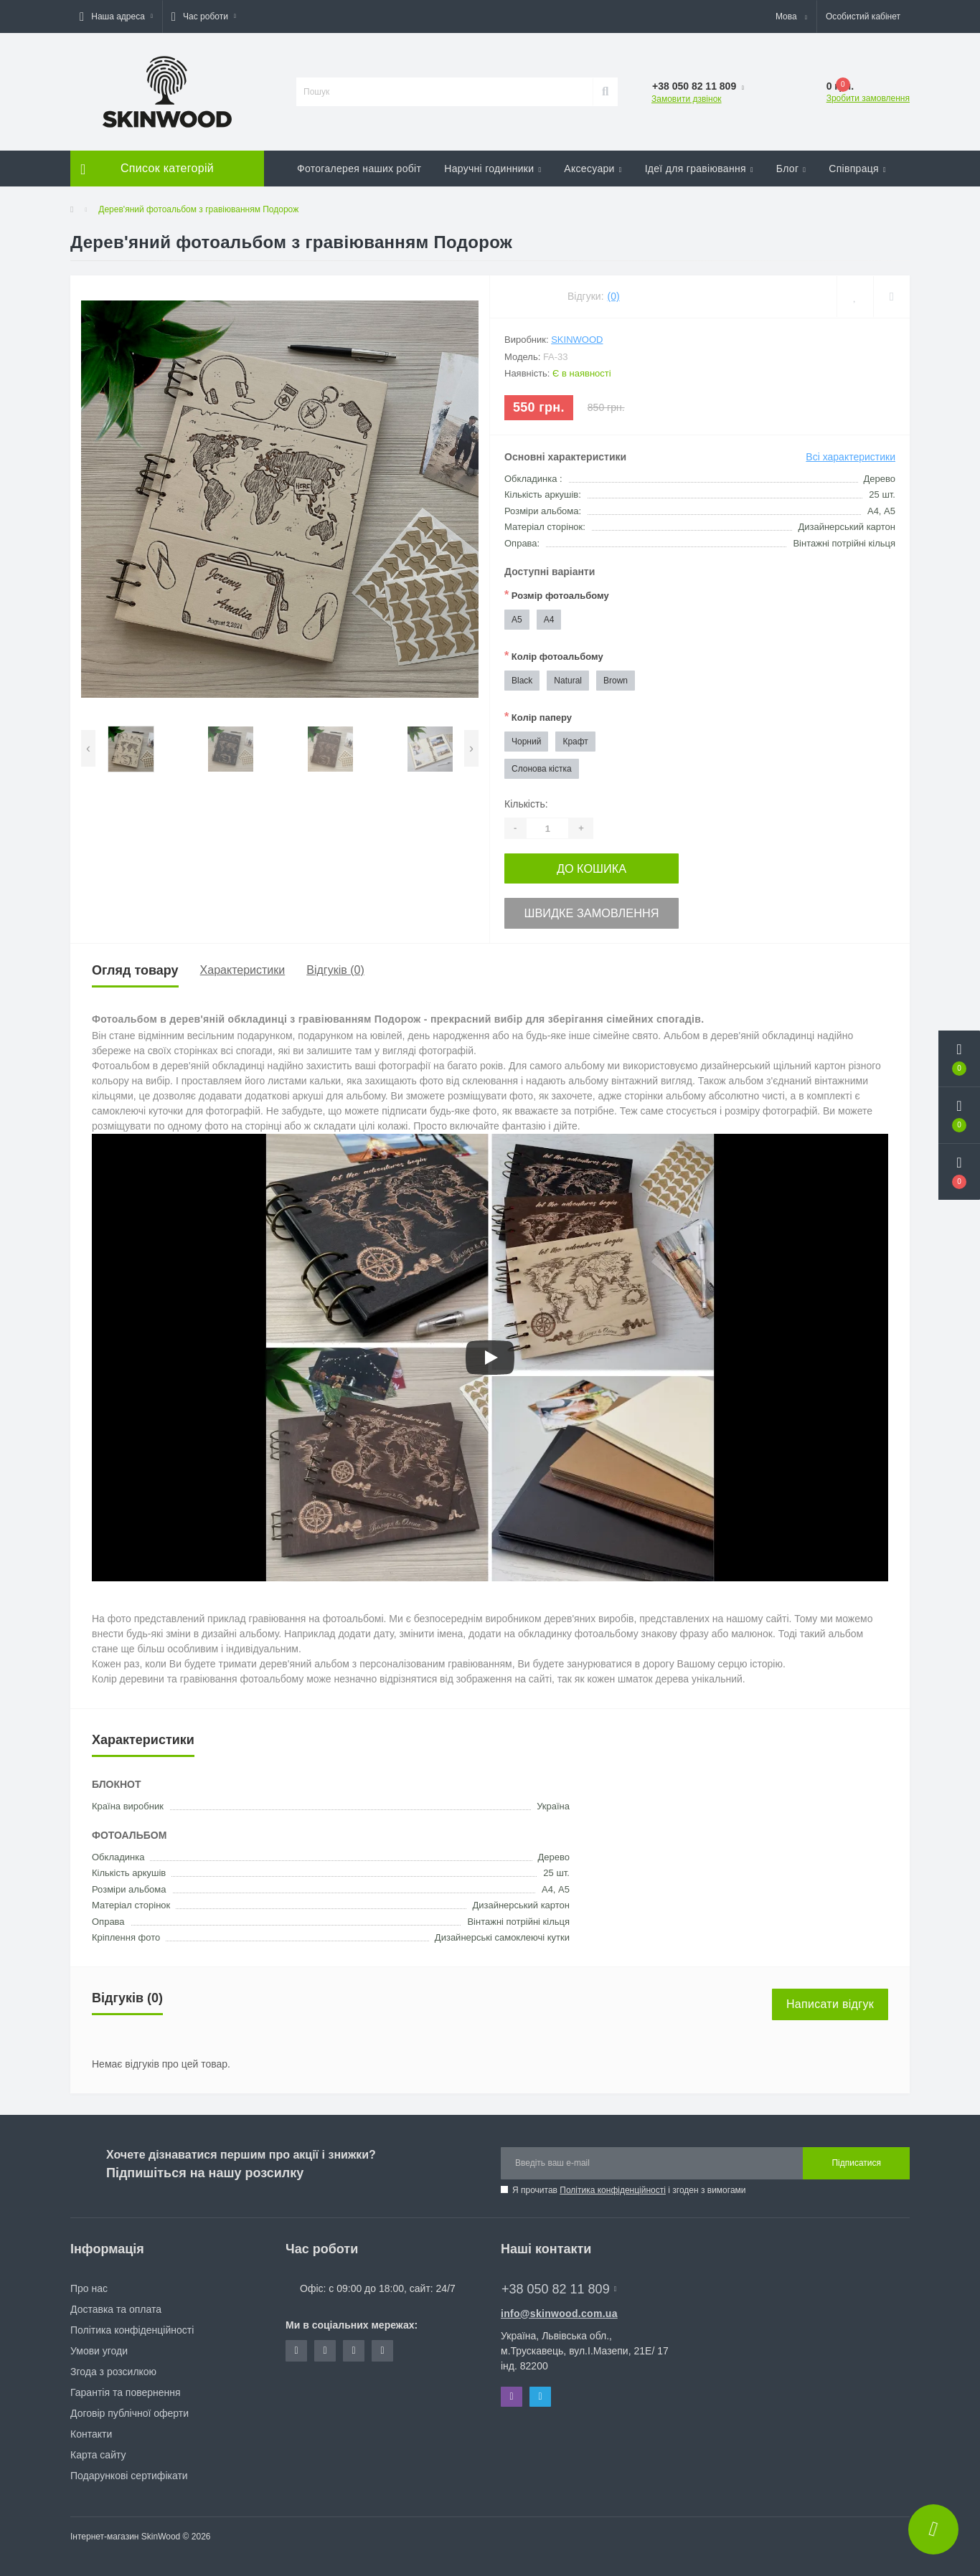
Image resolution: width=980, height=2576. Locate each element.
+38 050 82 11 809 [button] (558, 2284)
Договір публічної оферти (129, 2408)
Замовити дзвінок (686, 99)
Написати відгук (830, 1999)
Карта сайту (98, 2450)
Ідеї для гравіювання (699, 168)
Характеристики (243, 966)
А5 (517, 620)
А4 (549, 620)
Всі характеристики (850, 457)
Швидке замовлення (591, 909)
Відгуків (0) (335, 966)
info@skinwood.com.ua (559, 2308)
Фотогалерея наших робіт (359, 168)
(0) (614, 296)
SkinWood (577, 339)
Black (522, 681)
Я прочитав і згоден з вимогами (629, 2185)
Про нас (89, 2283)
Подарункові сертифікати (129, 2470)
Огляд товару (135, 965)
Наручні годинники (492, 168)
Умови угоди (99, 2346)
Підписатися (856, 2158)
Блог (791, 168)
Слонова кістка (542, 769)
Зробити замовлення (868, 98)
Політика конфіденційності (613, 2185)
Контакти (91, 2429)
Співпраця (857, 168)
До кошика (592, 867)
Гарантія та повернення (125, 2387)
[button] (116, 16)
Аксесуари (592, 168)
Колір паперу (538, 717)
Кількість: (526, 804)
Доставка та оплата (115, 2304)
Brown (615, 681)
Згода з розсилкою (113, 2366)
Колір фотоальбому (553, 656)
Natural (568, 681)
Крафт (575, 742)
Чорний (526, 742)
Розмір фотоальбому (556, 595)
